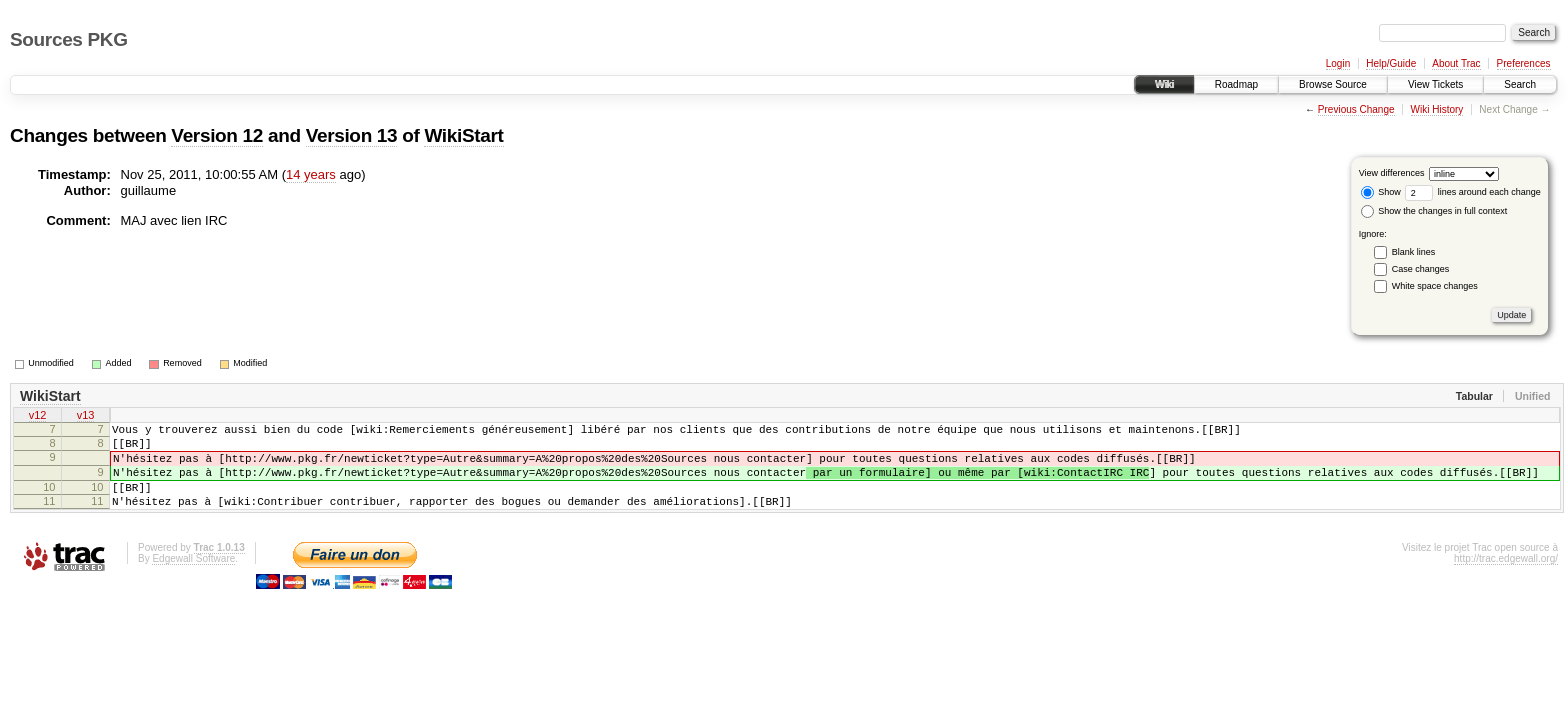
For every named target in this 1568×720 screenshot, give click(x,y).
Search (1520, 84)
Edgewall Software (193, 579)
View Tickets (1435, 84)
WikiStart (463, 135)
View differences (1392, 173)
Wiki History (1437, 109)
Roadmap (1236, 84)
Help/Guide (1391, 63)
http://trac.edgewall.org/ (1506, 579)
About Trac (1456, 63)
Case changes (1421, 269)
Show (1381, 192)
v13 (86, 417)
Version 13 (352, 135)
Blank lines (1414, 252)
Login (1338, 63)
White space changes (1435, 286)
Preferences (1524, 63)
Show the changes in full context (1434, 211)
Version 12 (217, 135)
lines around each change (1473, 192)
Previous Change (1356, 109)
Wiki (1164, 84)
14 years (311, 174)
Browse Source (1333, 84)
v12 (38, 417)
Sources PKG (69, 39)
